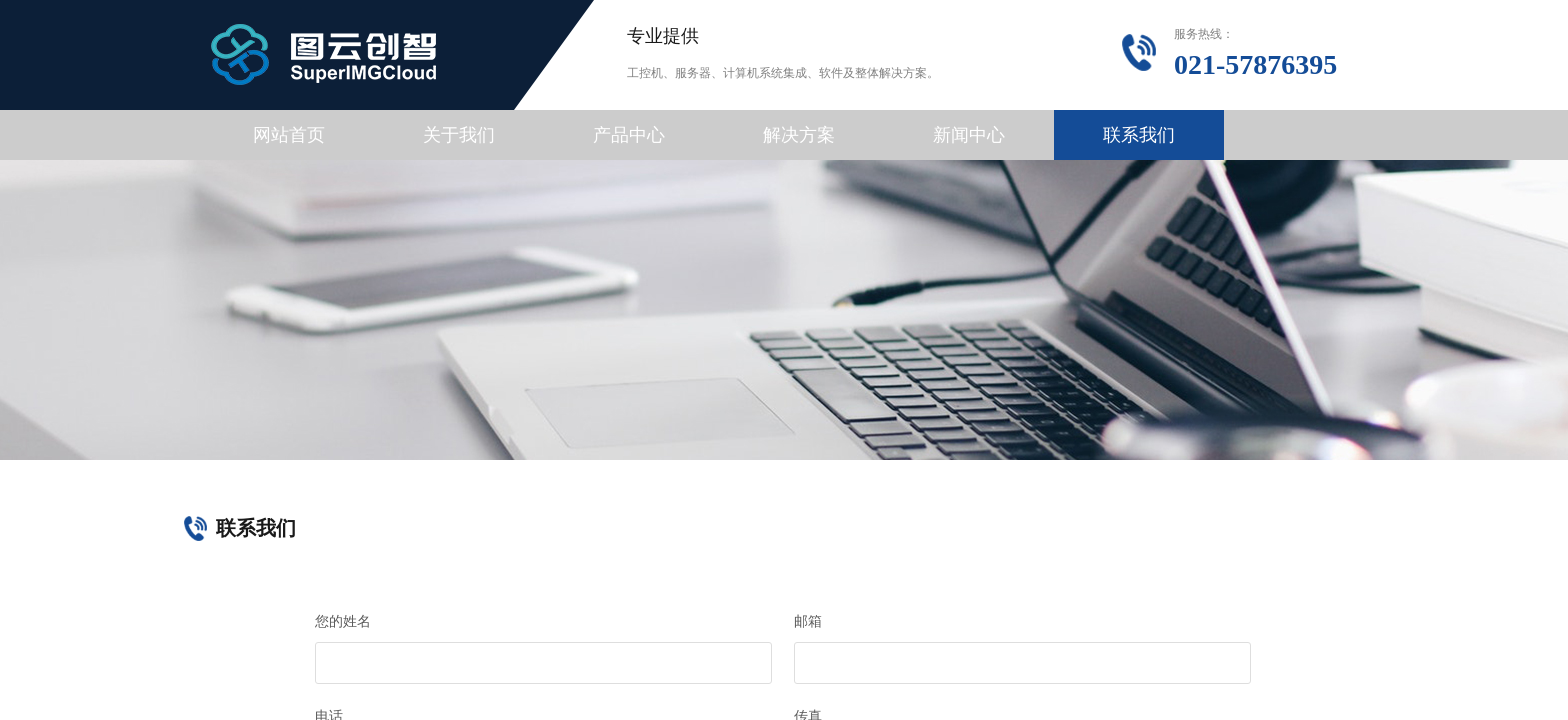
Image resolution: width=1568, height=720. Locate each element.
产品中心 (629, 135)
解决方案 (799, 135)
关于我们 (459, 135)
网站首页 (289, 135)
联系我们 (1139, 135)
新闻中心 (969, 135)
